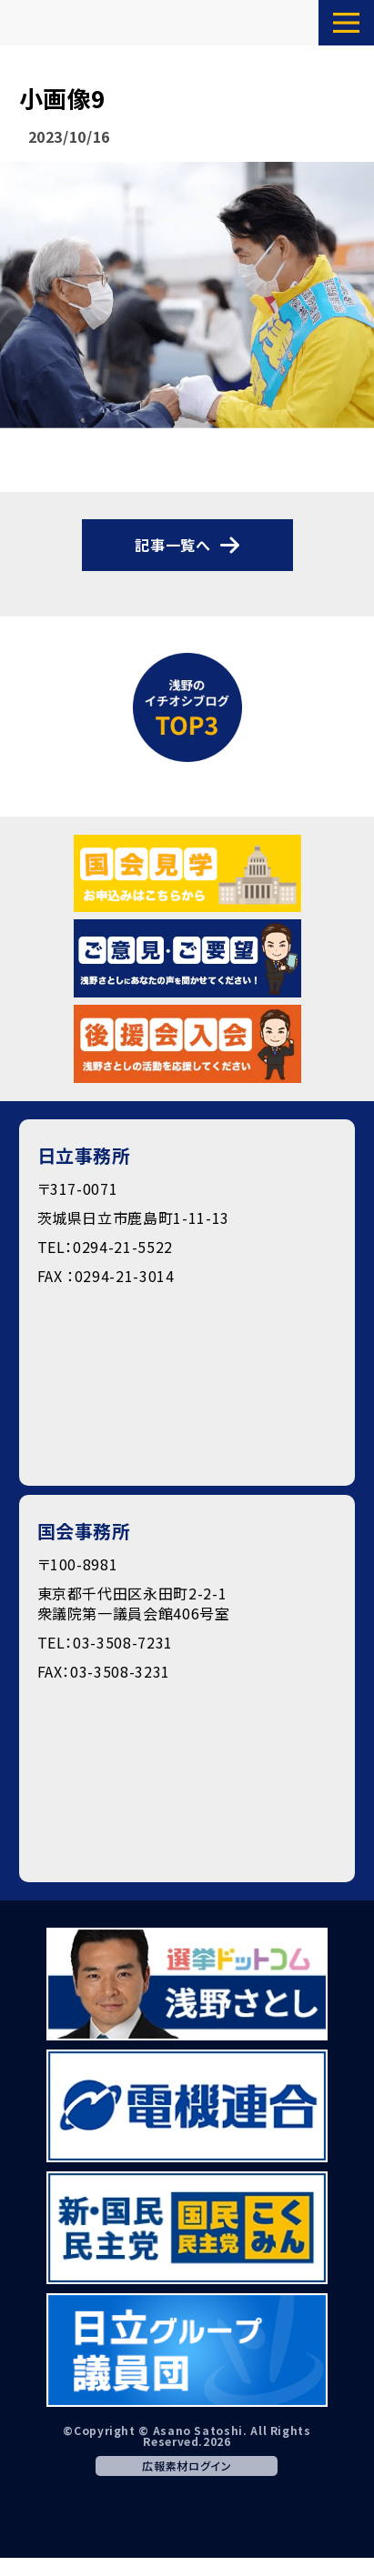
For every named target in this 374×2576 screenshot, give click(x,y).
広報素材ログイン (186, 2465)
